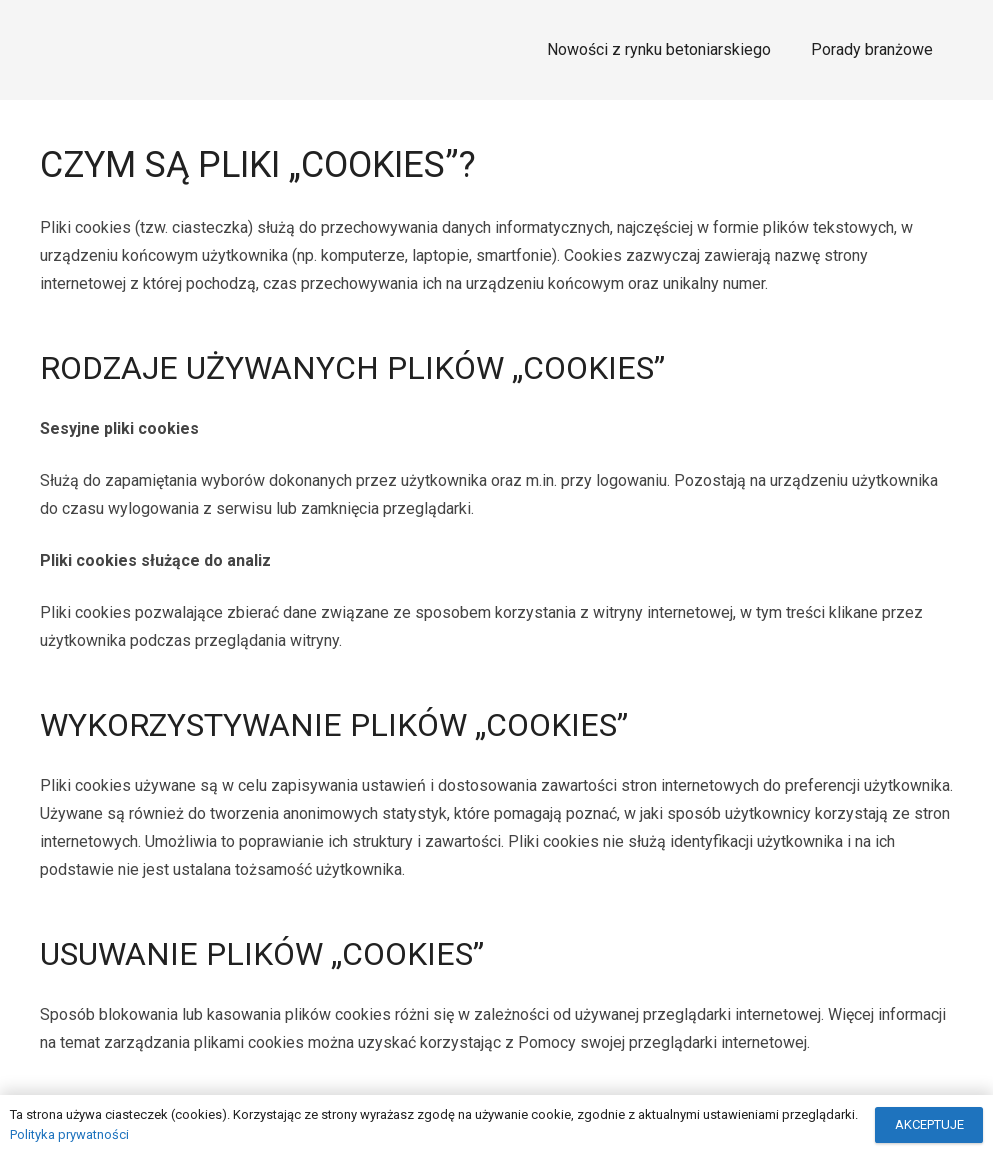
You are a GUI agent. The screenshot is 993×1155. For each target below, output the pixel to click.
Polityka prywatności (69, 1134)
